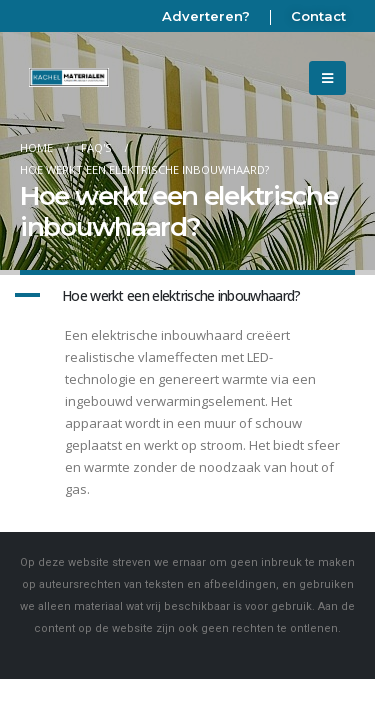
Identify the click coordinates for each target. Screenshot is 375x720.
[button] (187, 296)
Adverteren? (206, 16)
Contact (318, 16)
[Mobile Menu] (327, 78)
